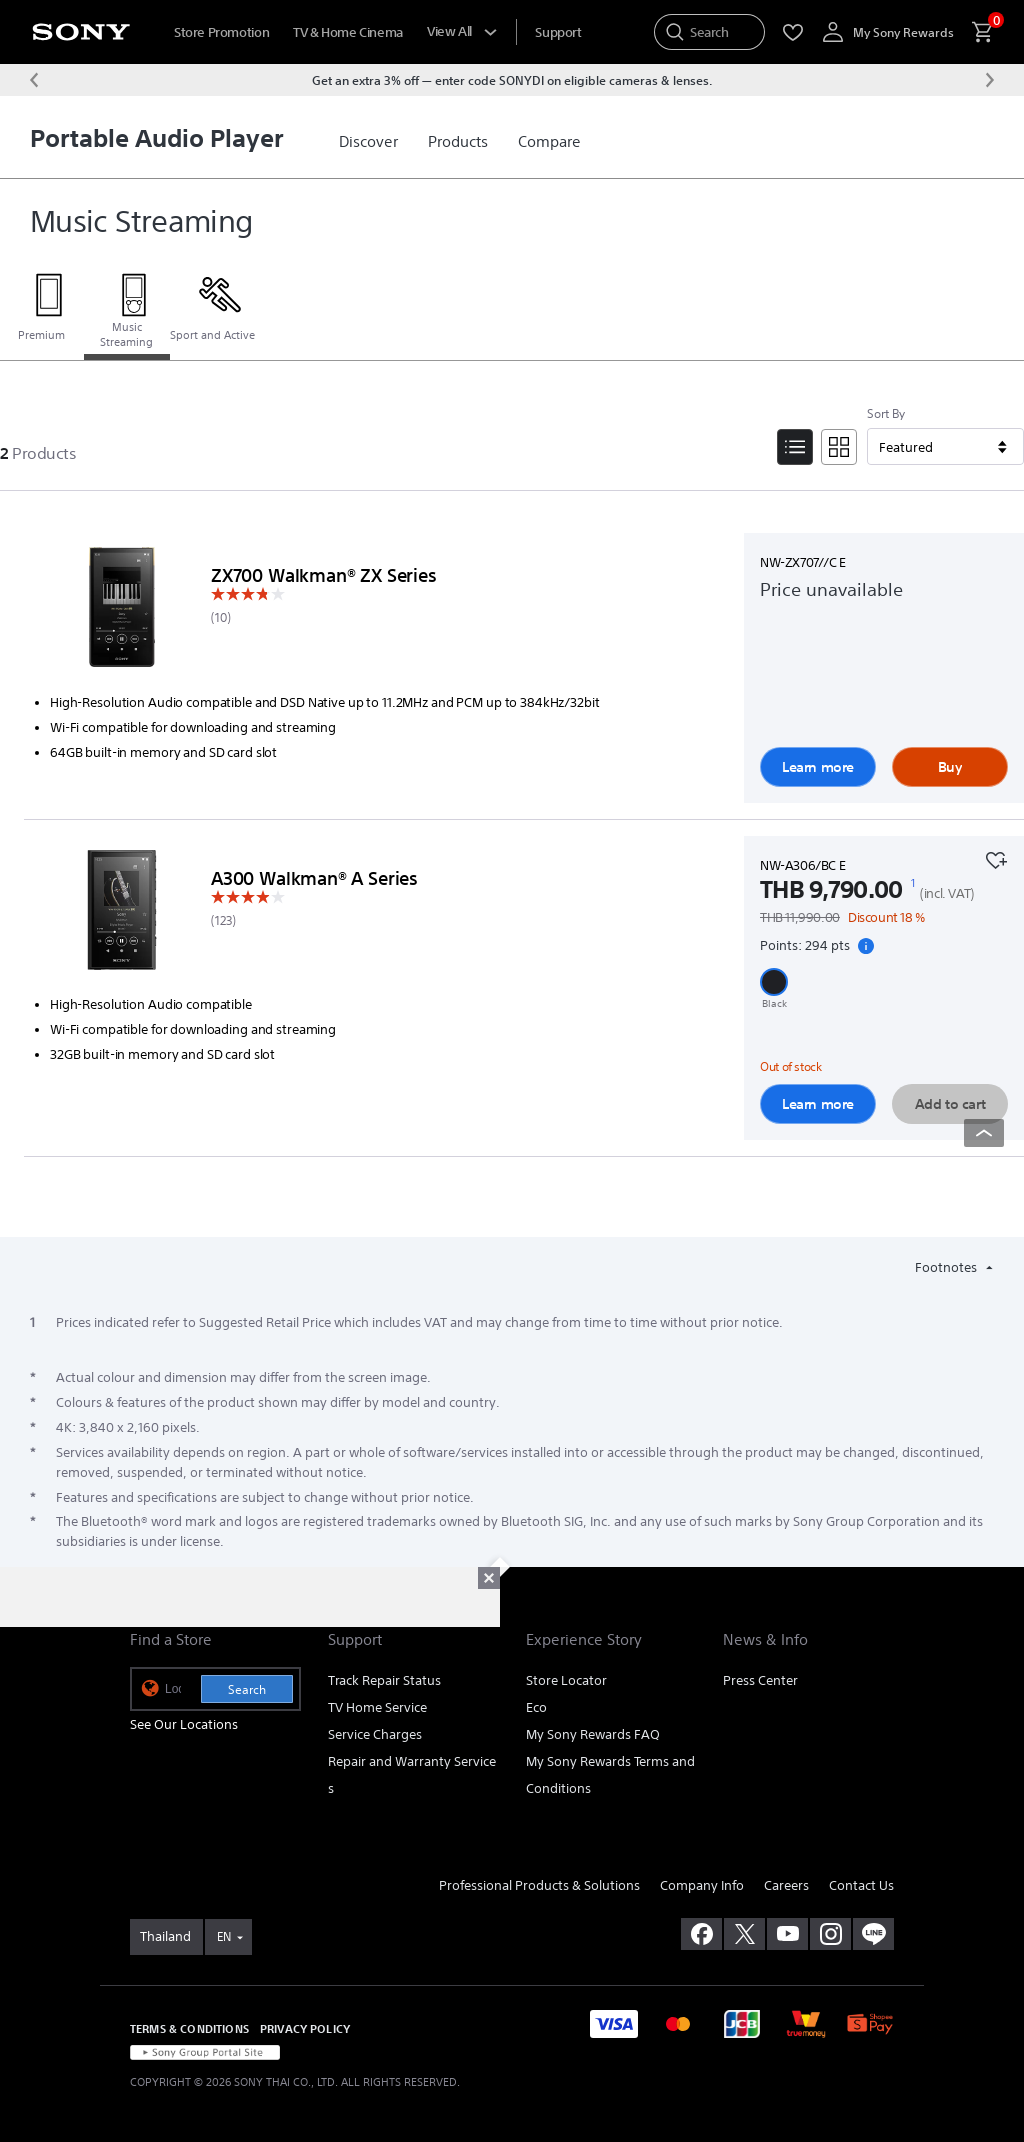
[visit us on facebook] (701, 1934)
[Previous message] (34, 80)
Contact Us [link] (861, 1885)
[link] (368, 142)
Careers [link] (786, 1885)
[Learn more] (122, 611)
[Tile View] (839, 447)
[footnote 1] (913, 883)
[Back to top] (984, 1133)
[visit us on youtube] (787, 1934)
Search (247, 1689)
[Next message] (990, 80)
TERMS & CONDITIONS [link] (189, 2028)
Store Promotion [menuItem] (221, 32)
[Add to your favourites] (996, 858)
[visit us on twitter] (744, 1934)
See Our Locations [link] (184, 1724)
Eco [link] (536, 1707)
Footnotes (947, 1267)
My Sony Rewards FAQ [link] (593, 1734)
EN (224, 1936)
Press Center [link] (760, 1680)
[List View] (795, 447)
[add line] (873, 1934)
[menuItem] (558, 32)
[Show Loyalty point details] (866, 946)
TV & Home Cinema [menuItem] (348, 32)
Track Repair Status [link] (384, 1680)
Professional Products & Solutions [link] (539, 1885)
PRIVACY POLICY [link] (305, 2028)
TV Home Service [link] (377, 1707)
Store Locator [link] (566, 1680)
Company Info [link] (702, 1885)
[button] (774, 982)
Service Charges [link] (375, 1734)
